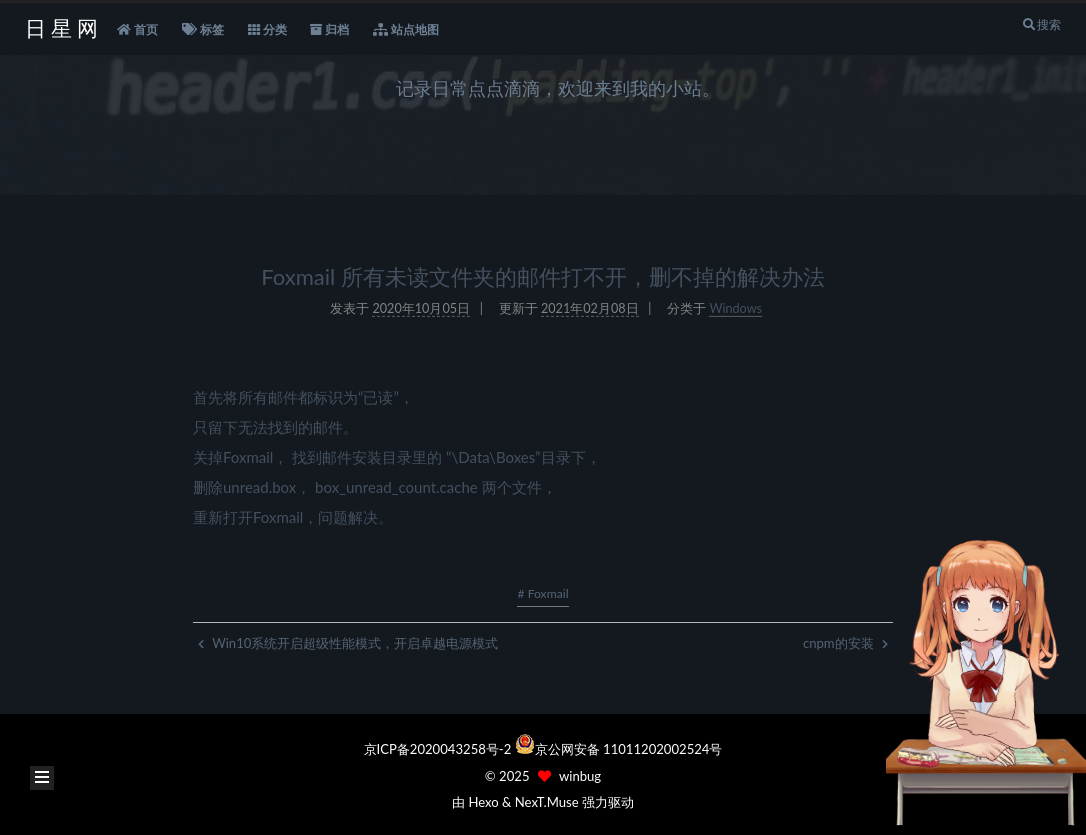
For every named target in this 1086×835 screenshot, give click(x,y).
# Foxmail (542, 593)
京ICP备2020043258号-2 (439, 749)
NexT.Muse (547, 802)
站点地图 (406, 30)
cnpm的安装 (845, 643)
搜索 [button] (1041, 24)
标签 (203, 30)
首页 (137, 30)
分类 (267, 30)
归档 (329, 30)
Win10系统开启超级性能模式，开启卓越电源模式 (348, 643)
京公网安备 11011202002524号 (629, 749)
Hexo (483, 802)
